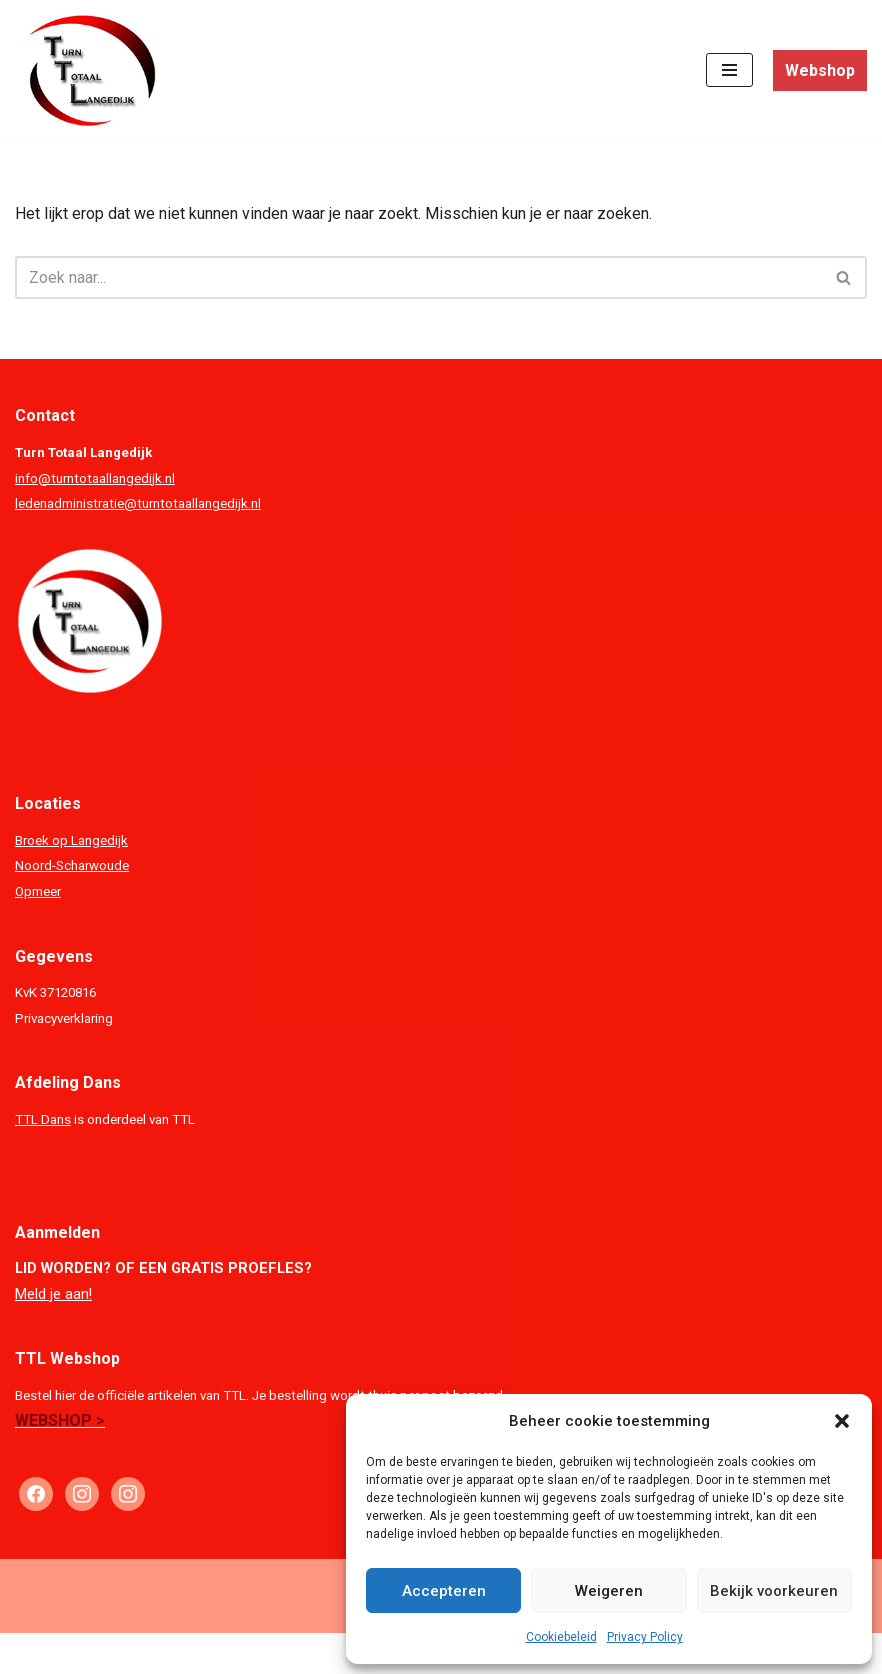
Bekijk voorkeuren (774, 1591)
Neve (312, 1653)
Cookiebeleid (561, 1637)
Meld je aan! (53, 1294)
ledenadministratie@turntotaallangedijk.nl (138, 503)
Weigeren (609, 1591)
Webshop (820, 70)
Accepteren (444, 1591)
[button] (842, 1421)
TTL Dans (43, 1119)
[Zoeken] (418, 277)
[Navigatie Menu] (729, 70)
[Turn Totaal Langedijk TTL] (87, 70)
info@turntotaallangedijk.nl (95, 478)
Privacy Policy (645, 1637)
